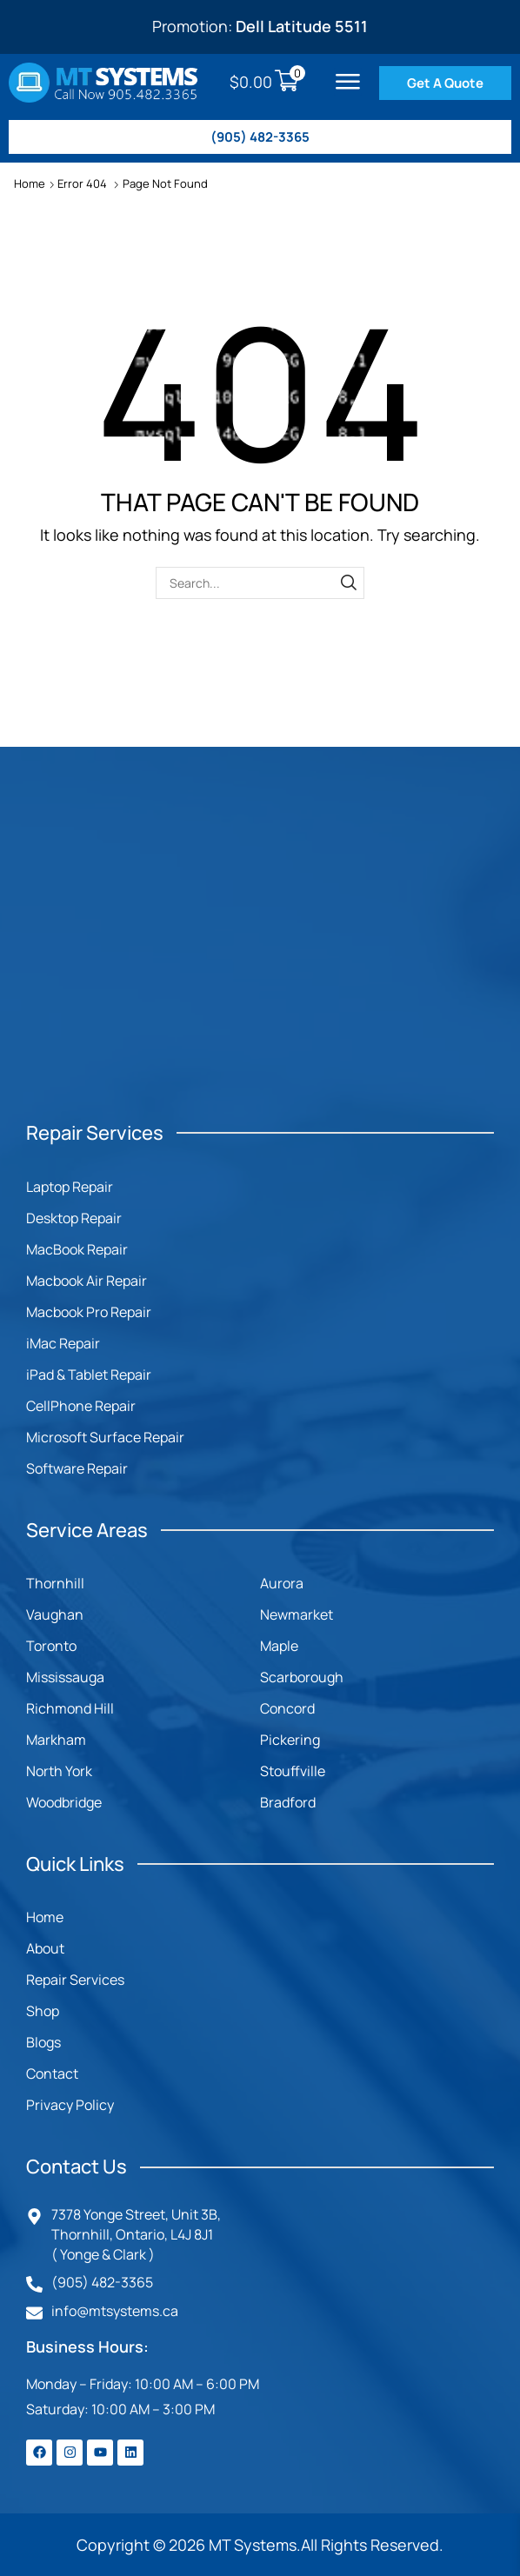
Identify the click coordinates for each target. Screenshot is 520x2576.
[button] (348, 82)
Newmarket (296, 1614)
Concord (287, 1708)
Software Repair (77, 1468)
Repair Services (75, 1979)
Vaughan (54, 1614)
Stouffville (292, 1771)
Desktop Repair (74, 1218)
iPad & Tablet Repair (88, 1374)
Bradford (288, 1802)
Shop (42, 2010)
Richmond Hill (70, 1708)
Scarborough (301, 1677)
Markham (56, 1739)
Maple (279, 1645)
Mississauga (65, 1677)
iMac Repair (63, 1343)
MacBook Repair (77, 1249)
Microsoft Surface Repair (105, 1437)
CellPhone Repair (81, 1405)
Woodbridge (64, 1802)
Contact (52, 2073)
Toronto (51, 1645)
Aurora (281, 1583)
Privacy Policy (70, 2104)
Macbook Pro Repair (88, 1311)
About (45, 1948)
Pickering (290, 1739)
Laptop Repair (69, 1186)
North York (59, 1771)
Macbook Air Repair (86, 1280)
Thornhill (55, 1583)
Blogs (43, 2042)
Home (29, 183)
